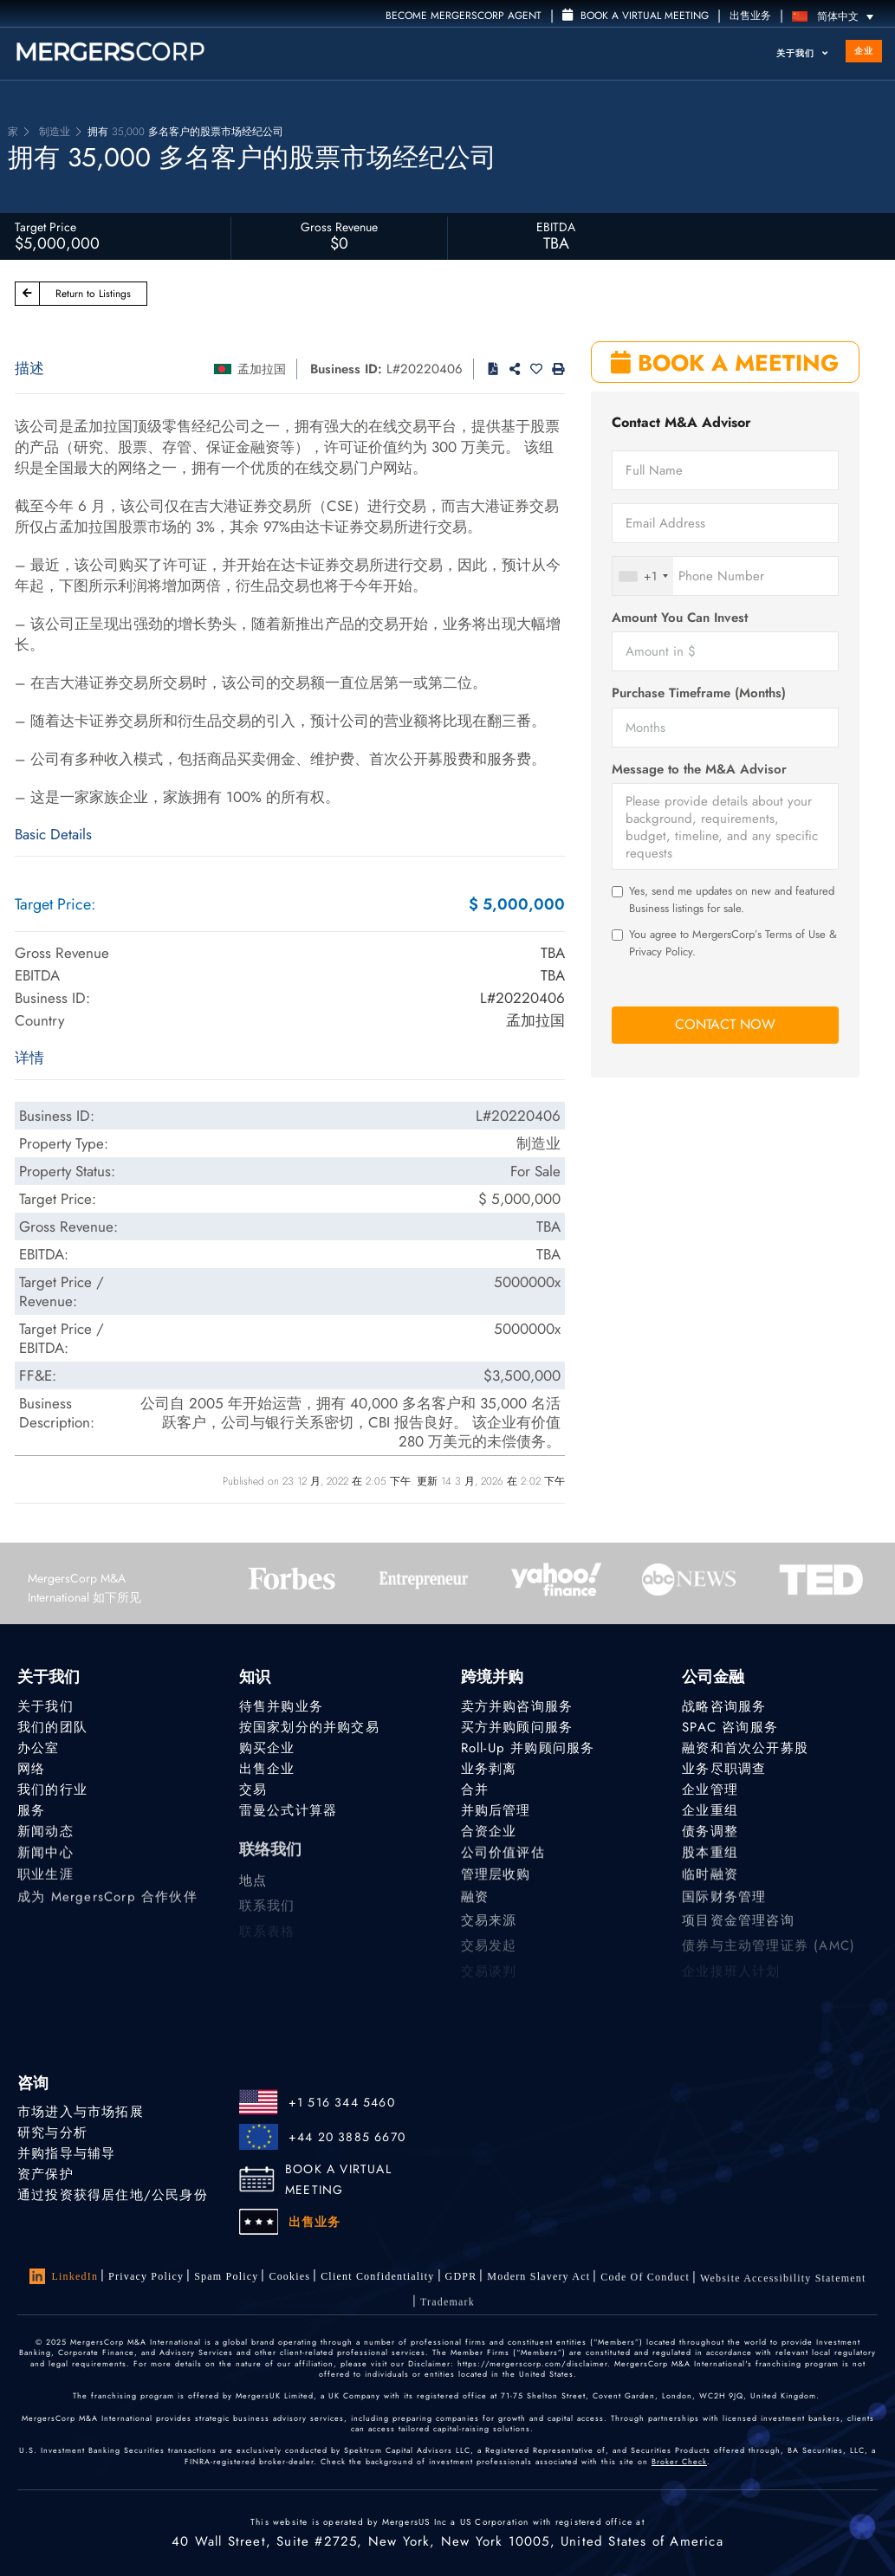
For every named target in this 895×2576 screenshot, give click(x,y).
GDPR (461, 2278)
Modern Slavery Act (538, 2280)
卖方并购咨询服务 (517, 1706)
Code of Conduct (645, 2283)
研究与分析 (52, 2132)
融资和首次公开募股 (745, 1748)
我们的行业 (52, 1789)
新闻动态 (45, 1833)
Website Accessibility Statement (783, 2288)
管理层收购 (496, 1883)
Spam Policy (226, 2276)
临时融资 (710, 1883)
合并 (475, 1789)
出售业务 (750, 15)
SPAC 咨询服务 (730, 1727)
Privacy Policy (146, 2276)
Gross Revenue (339, 227)
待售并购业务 (281, 1706)
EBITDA (555, 227)
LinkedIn (64, 2276)
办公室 (38, 1748)
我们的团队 (52, 1727)
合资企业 (489, 1833)
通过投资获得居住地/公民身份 (112, 2195)
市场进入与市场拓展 (80, 2111)
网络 (31, 1768)
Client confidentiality (377, 2276)
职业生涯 (45, 1883)
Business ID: (346, 369)
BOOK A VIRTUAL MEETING (338, 2179)
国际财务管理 (724, 1908)
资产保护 (45, 2174)
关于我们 (802, 53)
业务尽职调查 (724, 1768)
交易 (253, 1789)
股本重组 (710, 1858)
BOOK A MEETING (725, 362)
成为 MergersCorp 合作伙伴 (107, 1908)
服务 (31, 1811)
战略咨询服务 (724, 1706)
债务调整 (710, 1833)
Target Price (45, 227)
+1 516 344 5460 (342, 2102)
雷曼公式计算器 (288, 1811)
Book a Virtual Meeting (635, 15)
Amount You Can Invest (680, 618)
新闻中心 (45, 1858)
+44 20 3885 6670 (347, 2137)
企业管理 (710, 1789)
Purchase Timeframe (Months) (699, 693)
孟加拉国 (261, 369)
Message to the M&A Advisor (699, 770)
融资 (475, 1908)
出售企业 (267, 1768)
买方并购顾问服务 (517, 1727)
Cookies (289, 2276)
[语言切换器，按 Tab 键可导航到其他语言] (837, 16)
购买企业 (267, 1748)
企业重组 (710, 1811)
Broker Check (679, 2461)
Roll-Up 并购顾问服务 (528, 1748)
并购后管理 (496, 1811)
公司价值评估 (503, 1858)
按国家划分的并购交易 (309, 1727)
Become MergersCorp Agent (464, 15)
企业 (863, 50)
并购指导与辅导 (66, 2153)
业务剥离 (489, 1768)
